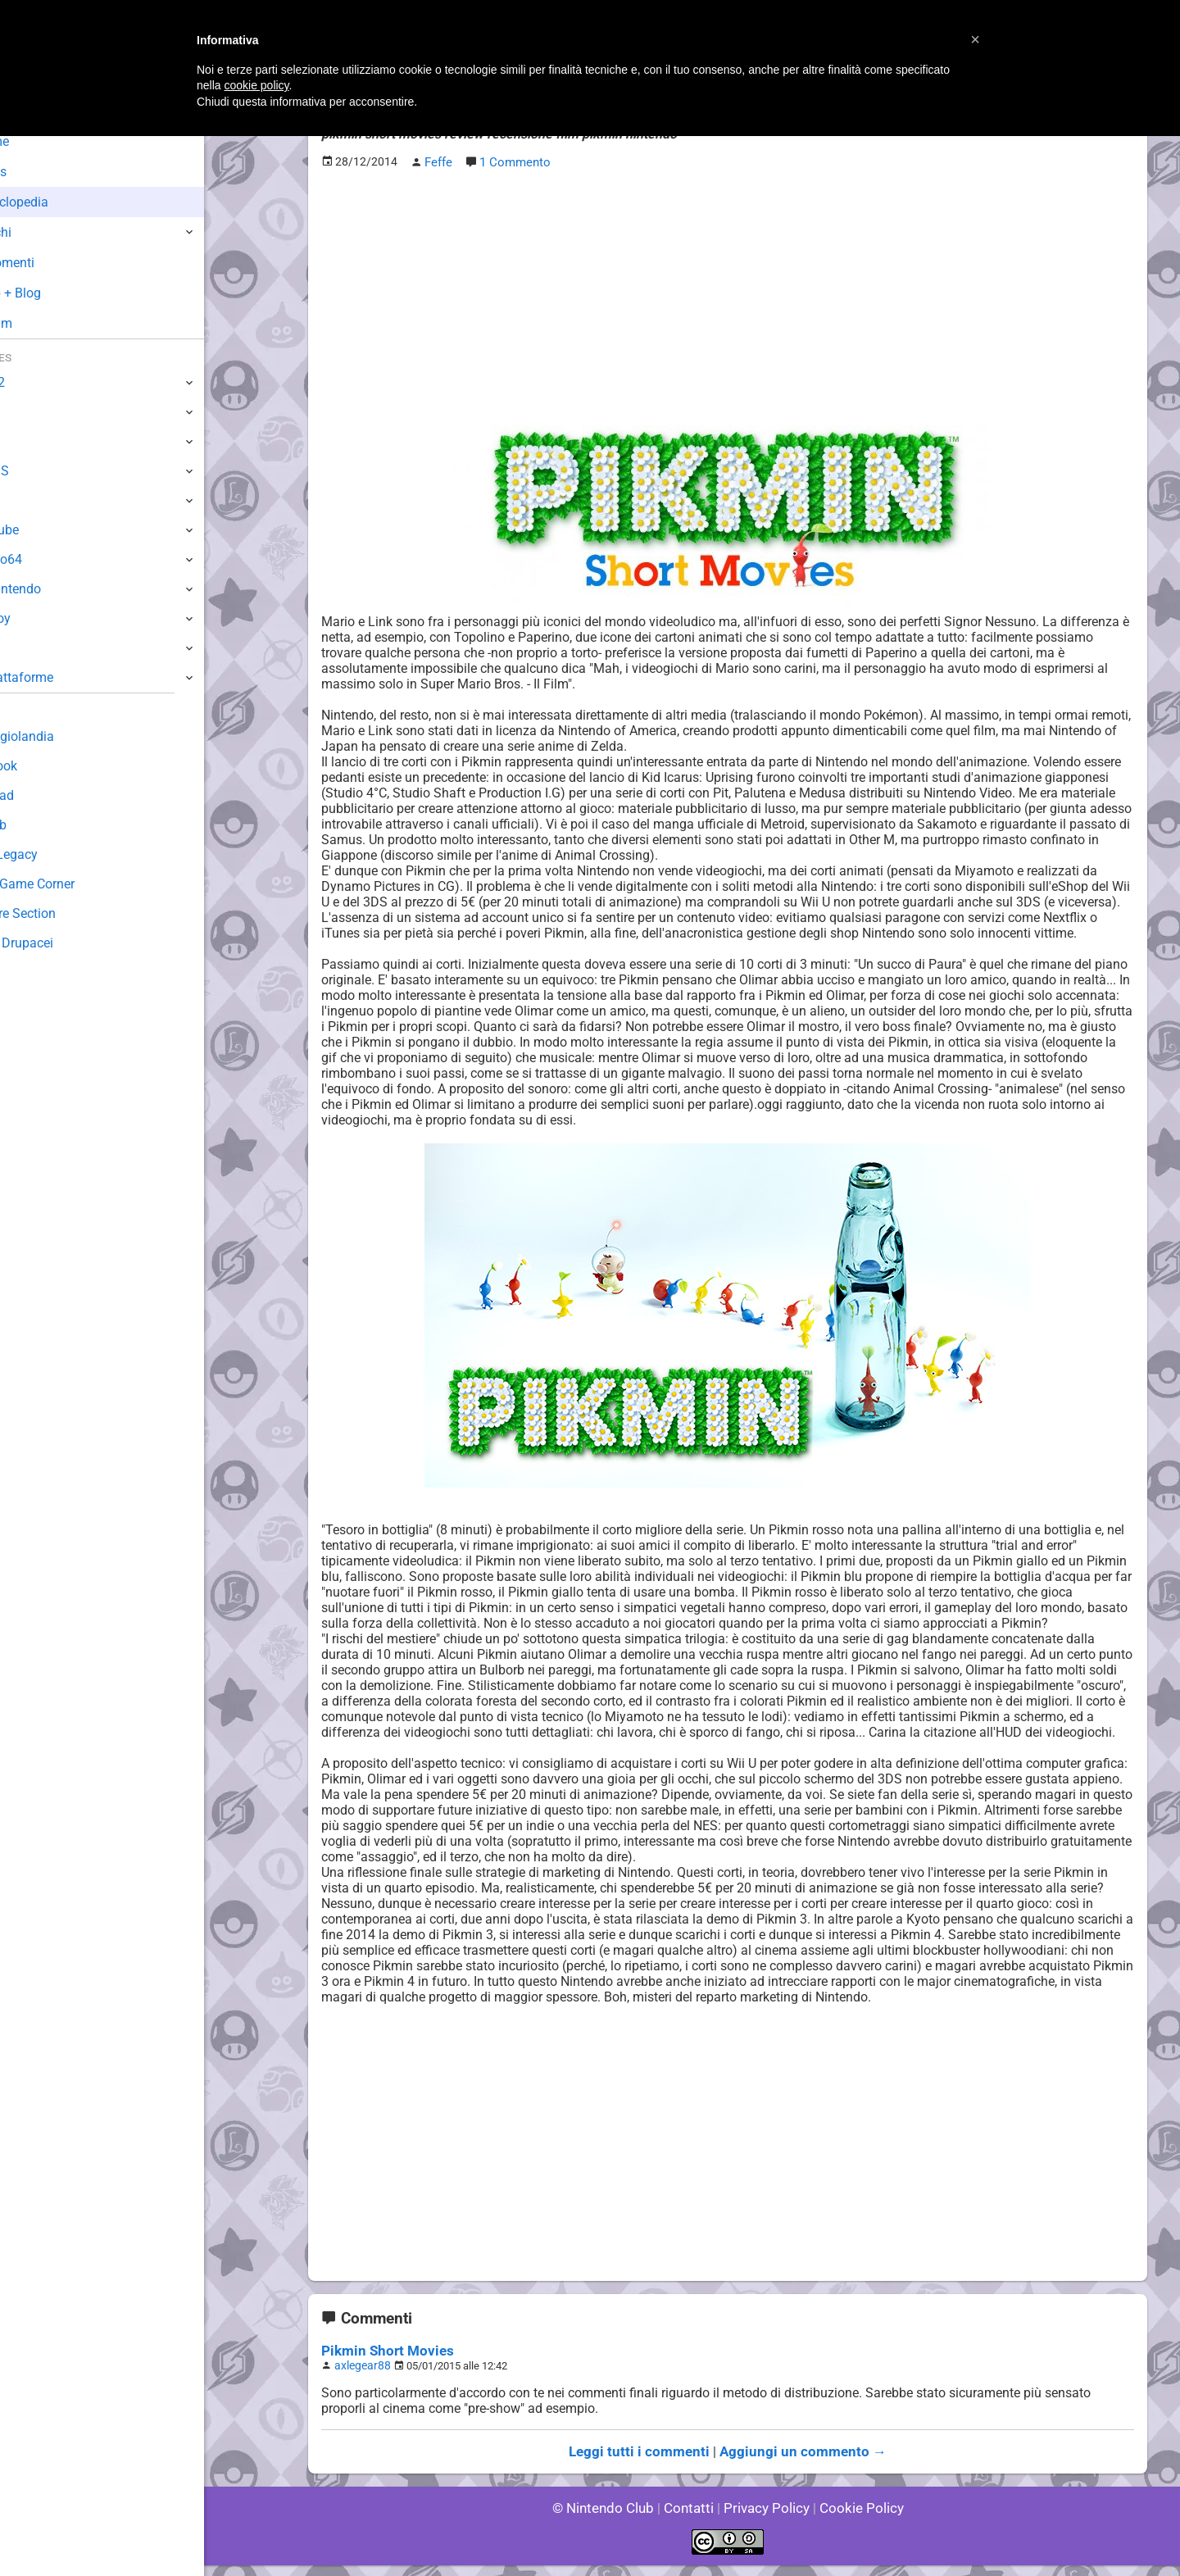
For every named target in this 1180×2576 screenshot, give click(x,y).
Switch (32, 412)
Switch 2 (38, 382)
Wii (22, 500)
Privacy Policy (765, 2518)
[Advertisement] (727, 296)
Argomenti (53, 262)
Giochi (41, 232)
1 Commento (514, 161)
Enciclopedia (60, 202)
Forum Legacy (54, 854)
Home (40, 141)
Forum (41, 323)
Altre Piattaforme (63, 677)
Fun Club (38, 825)
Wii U (28, 441)
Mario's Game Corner (73, 884)
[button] (975, 39)
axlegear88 (360, 2378)
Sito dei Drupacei (62, 943)
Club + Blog (56, 293)
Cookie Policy (854, 2518)
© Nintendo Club (610, 2518)
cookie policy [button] (256, 85)
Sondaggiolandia (62, 736)
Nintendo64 (47, 559)
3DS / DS (39, 471)
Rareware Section (64, 913)
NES (25, 648)
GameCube (45, 530)
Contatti (691, 2518)
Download (42, 795)
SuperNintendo (56, 589)
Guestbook (44, 766)
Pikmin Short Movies (382, 2364)
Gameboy (41, 618)
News (39, 171)
